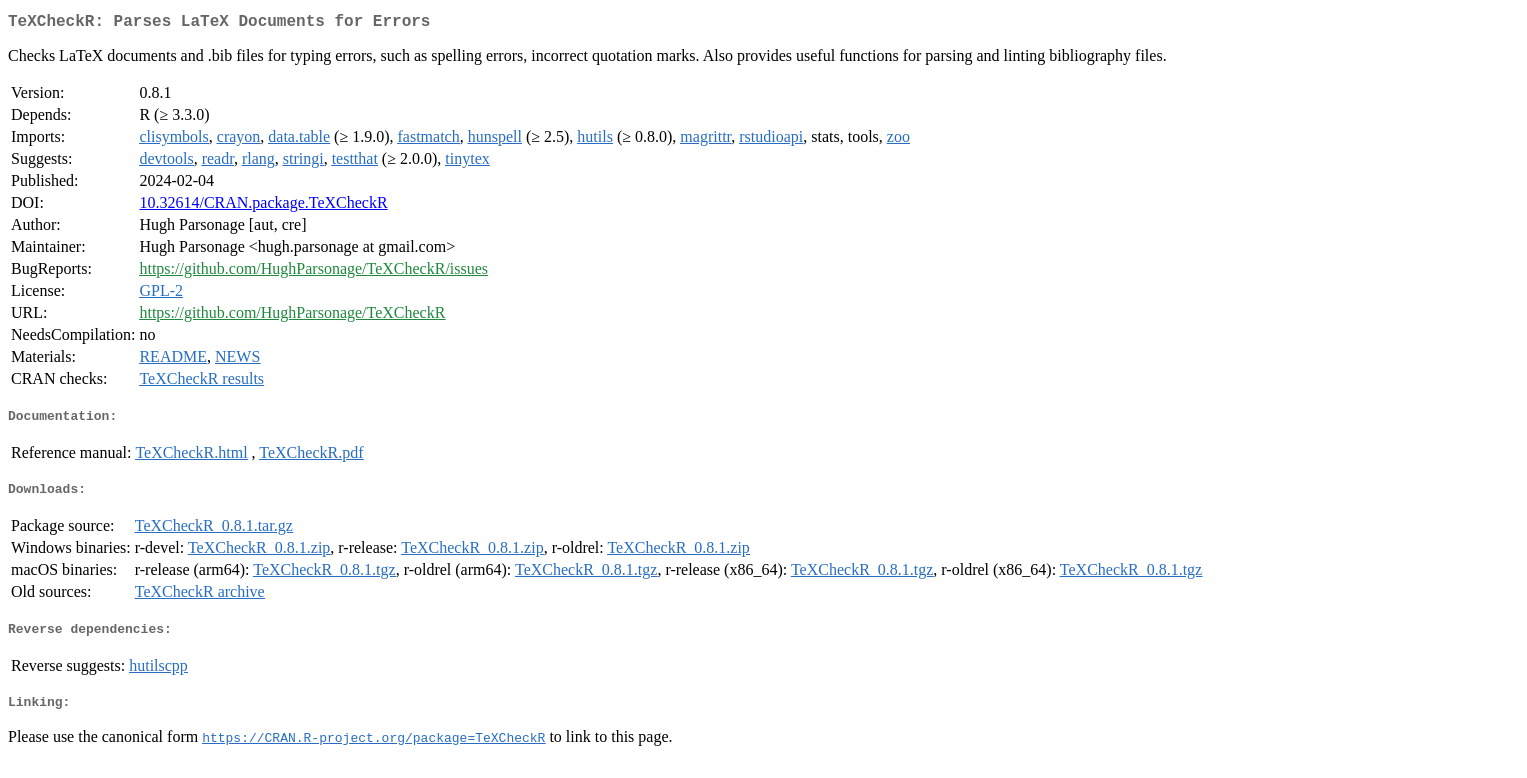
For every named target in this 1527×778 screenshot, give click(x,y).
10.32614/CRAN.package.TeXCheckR (263, 206)
